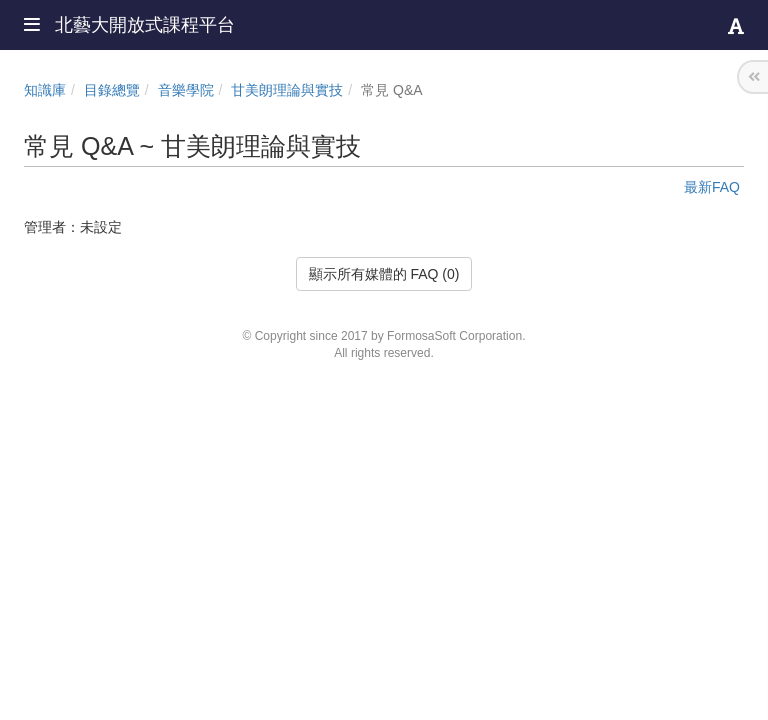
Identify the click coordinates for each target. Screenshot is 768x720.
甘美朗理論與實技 (287, 90)
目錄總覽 (112, 90)
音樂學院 (186, 90)
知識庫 (45, 90)
